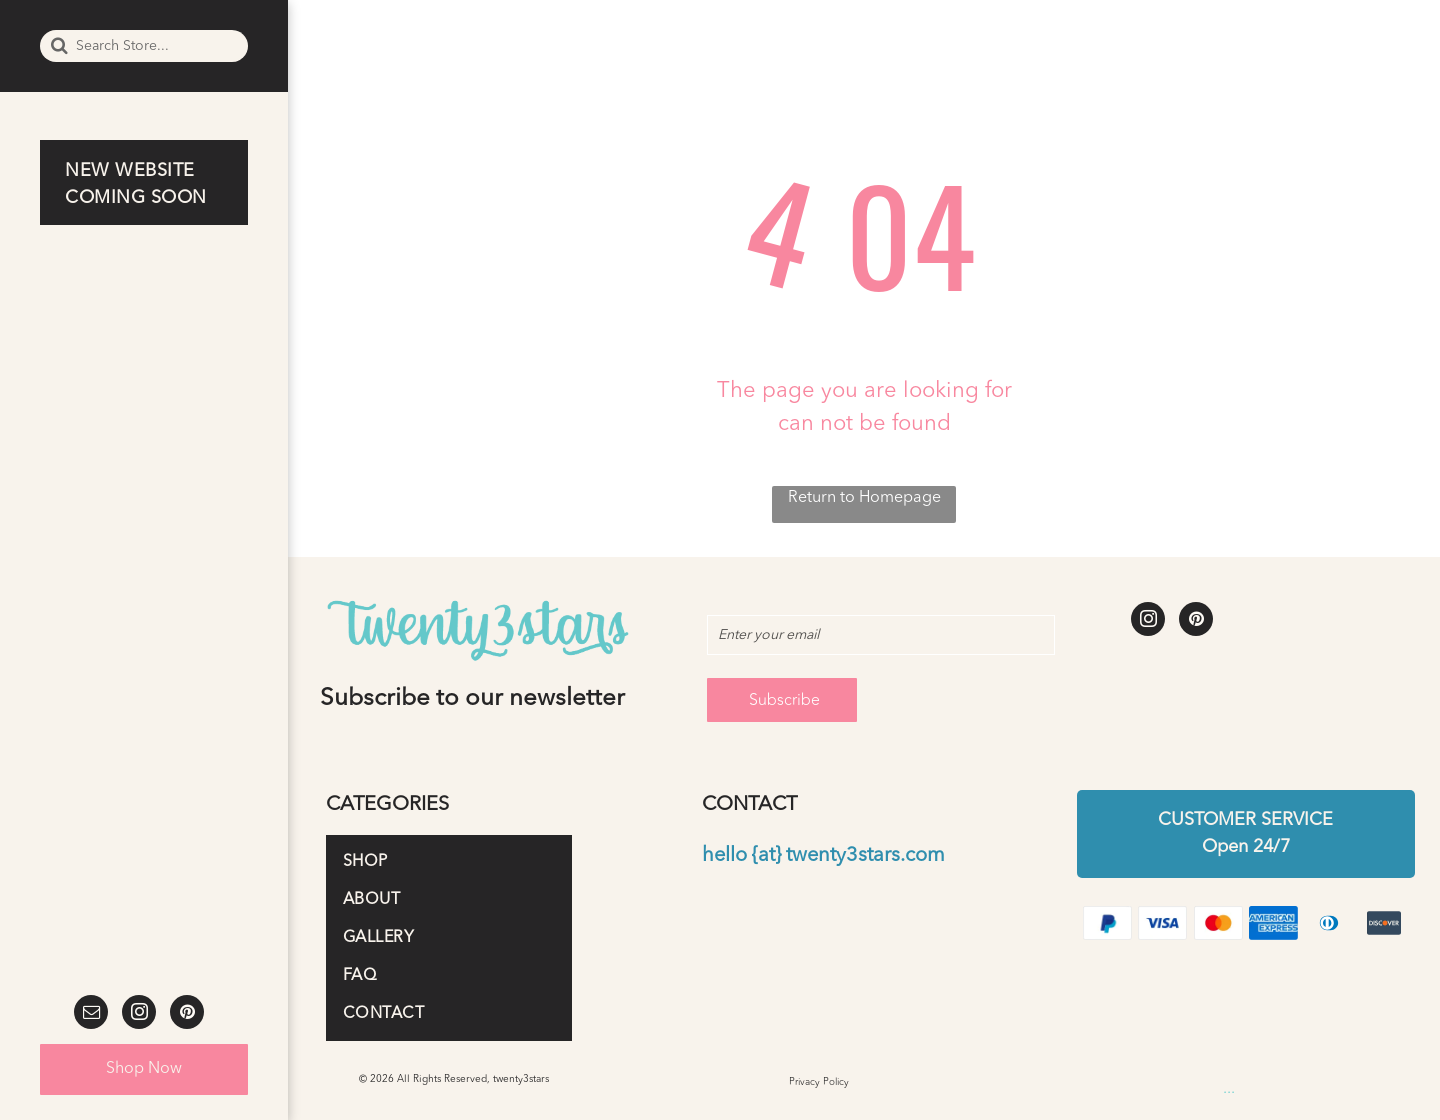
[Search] (144, 46)
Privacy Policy (819, 1082)
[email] (91, 1014)
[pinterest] (187, 1014)
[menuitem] (149, 185)
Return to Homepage (864, 498)
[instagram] (139, 1014)
